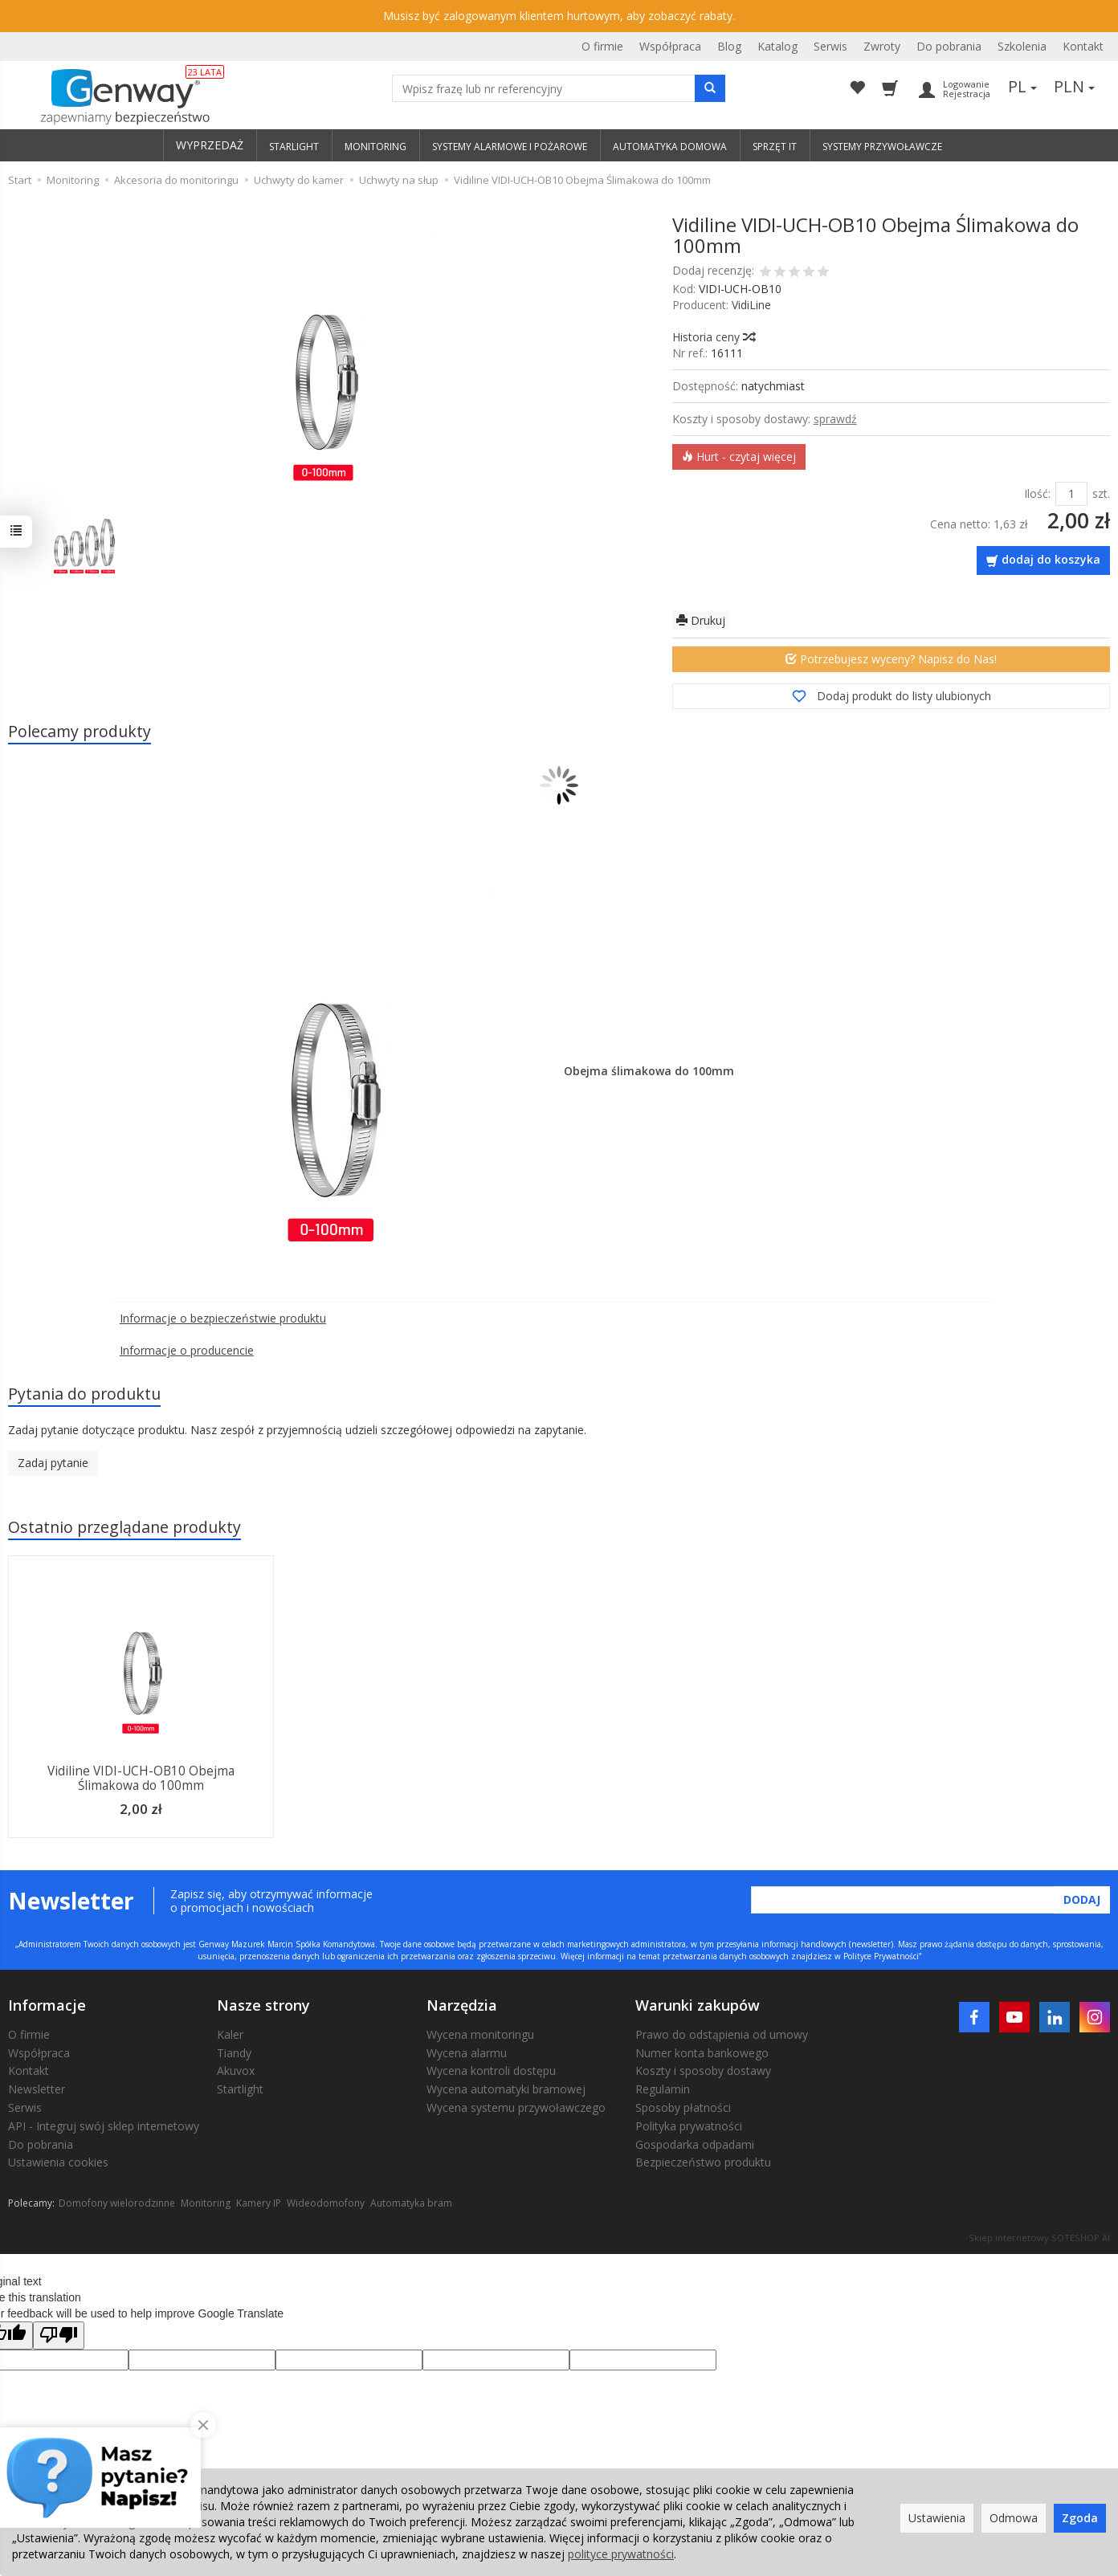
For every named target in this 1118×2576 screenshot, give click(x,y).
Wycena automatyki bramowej (506, 2089)
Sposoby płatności (683, 2107)
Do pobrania (948, 46)
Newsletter (36, 2089)
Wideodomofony (326, 2203)
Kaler (230, 2034)
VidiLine (751, 304)
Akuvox (236, 2070)
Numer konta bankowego (702, 2052)
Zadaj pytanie (53, 1462)
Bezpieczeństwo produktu (703, 2162)
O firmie (602, 46)
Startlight (240, 2089)
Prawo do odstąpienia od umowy (721, 2034)
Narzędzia (461, 2005)
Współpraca (670, 46)
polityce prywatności (621, 2554)
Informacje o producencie (187, 1350)
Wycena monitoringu (480, 2034)
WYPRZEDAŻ (209, 145)
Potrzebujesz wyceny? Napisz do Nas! (891, 658)
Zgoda (1080, 2517)
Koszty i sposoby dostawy (703, 2070)
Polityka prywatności (688, 2126)
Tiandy (234, 2052)
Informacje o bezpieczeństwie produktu (223, 1318)
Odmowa (1013, 2517)
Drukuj (700, 620)
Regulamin (662, 2089)
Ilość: (1037, 493)
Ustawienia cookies (58, 2162)
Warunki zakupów (697, 2005)
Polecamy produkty (79, 731)
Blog (729, 46)
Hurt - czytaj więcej (739, 456)
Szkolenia (1022, 46)
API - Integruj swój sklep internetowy (103, 2126)
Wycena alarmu (466, 2052)
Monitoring (206, 2203)
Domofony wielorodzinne (117, 2203)
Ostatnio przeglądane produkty (124, 1527)
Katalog (777, 46)
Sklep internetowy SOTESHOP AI (1039, 2238)
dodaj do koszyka (1051, 559)
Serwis (830, 46)
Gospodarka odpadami (694, 2144)
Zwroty (881, 46)
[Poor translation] (58, 2335)
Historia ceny (713, 336)
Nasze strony (263, 2005)
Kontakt (1083, 46)
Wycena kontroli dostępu (491, 2070)
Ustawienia (936, 2517)
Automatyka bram (411, 2203)
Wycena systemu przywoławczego (516, 2107)
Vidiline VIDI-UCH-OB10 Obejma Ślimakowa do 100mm (141, 1778)
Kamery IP (258, 2203)
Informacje (47, 2005)
